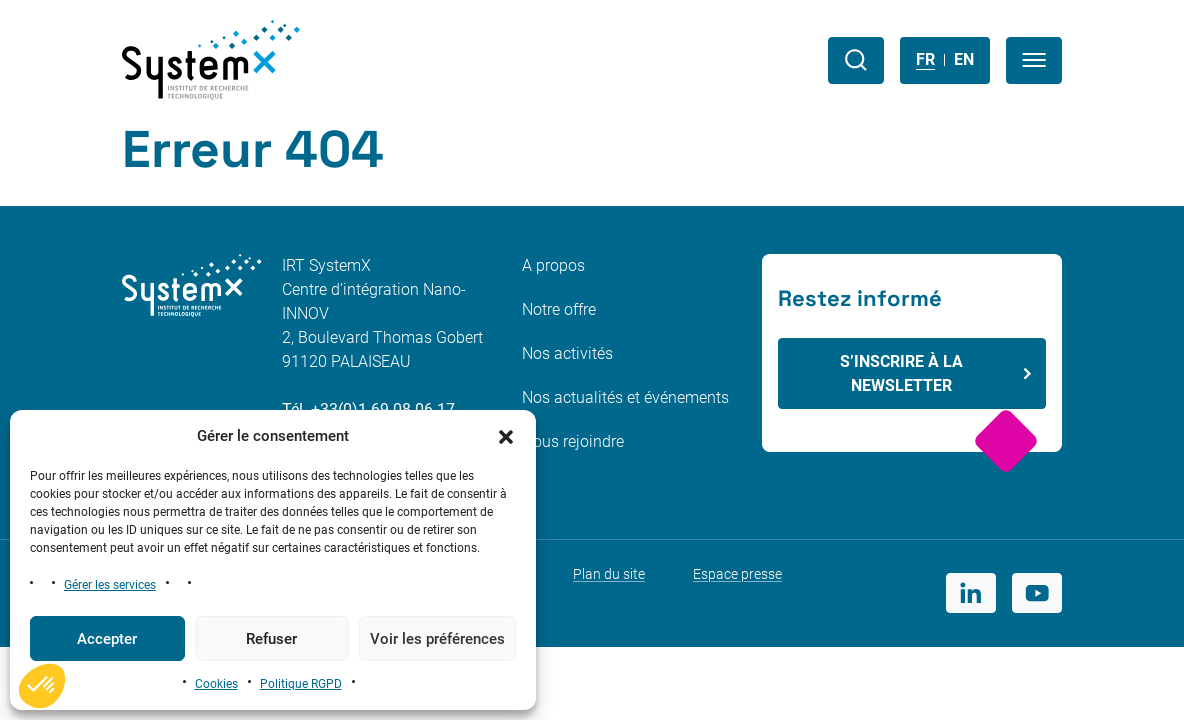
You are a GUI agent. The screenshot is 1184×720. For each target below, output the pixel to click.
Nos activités (567, 353)
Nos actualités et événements (625, 397)
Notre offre (559, 309)
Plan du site (609, 574)
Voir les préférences (437, 639)
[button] (506, 436)
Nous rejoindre (573, 441)
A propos (553, 265)
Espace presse (737, 574)
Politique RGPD (301, 684)
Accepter (107, 639)
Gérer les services (110, 585)
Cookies (216, 684)
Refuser (271, 639)
